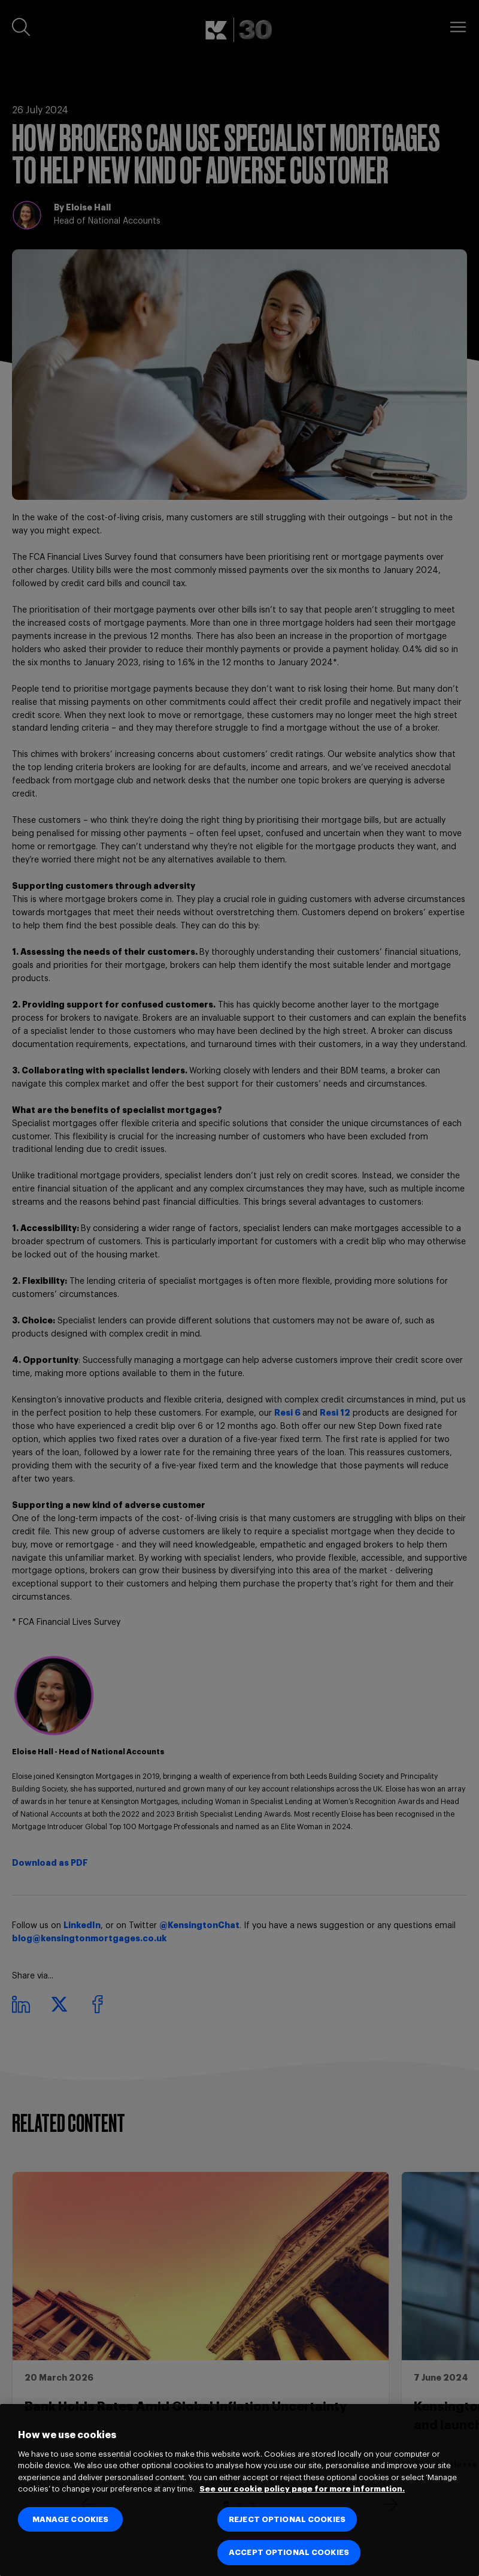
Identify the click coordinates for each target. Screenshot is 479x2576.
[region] (239, 2490)
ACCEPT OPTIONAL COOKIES (289, 2552)
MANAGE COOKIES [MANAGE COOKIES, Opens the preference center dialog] (70, 2519)
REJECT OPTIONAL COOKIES (287, 2519)
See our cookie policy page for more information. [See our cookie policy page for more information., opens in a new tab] (302, 2489)
